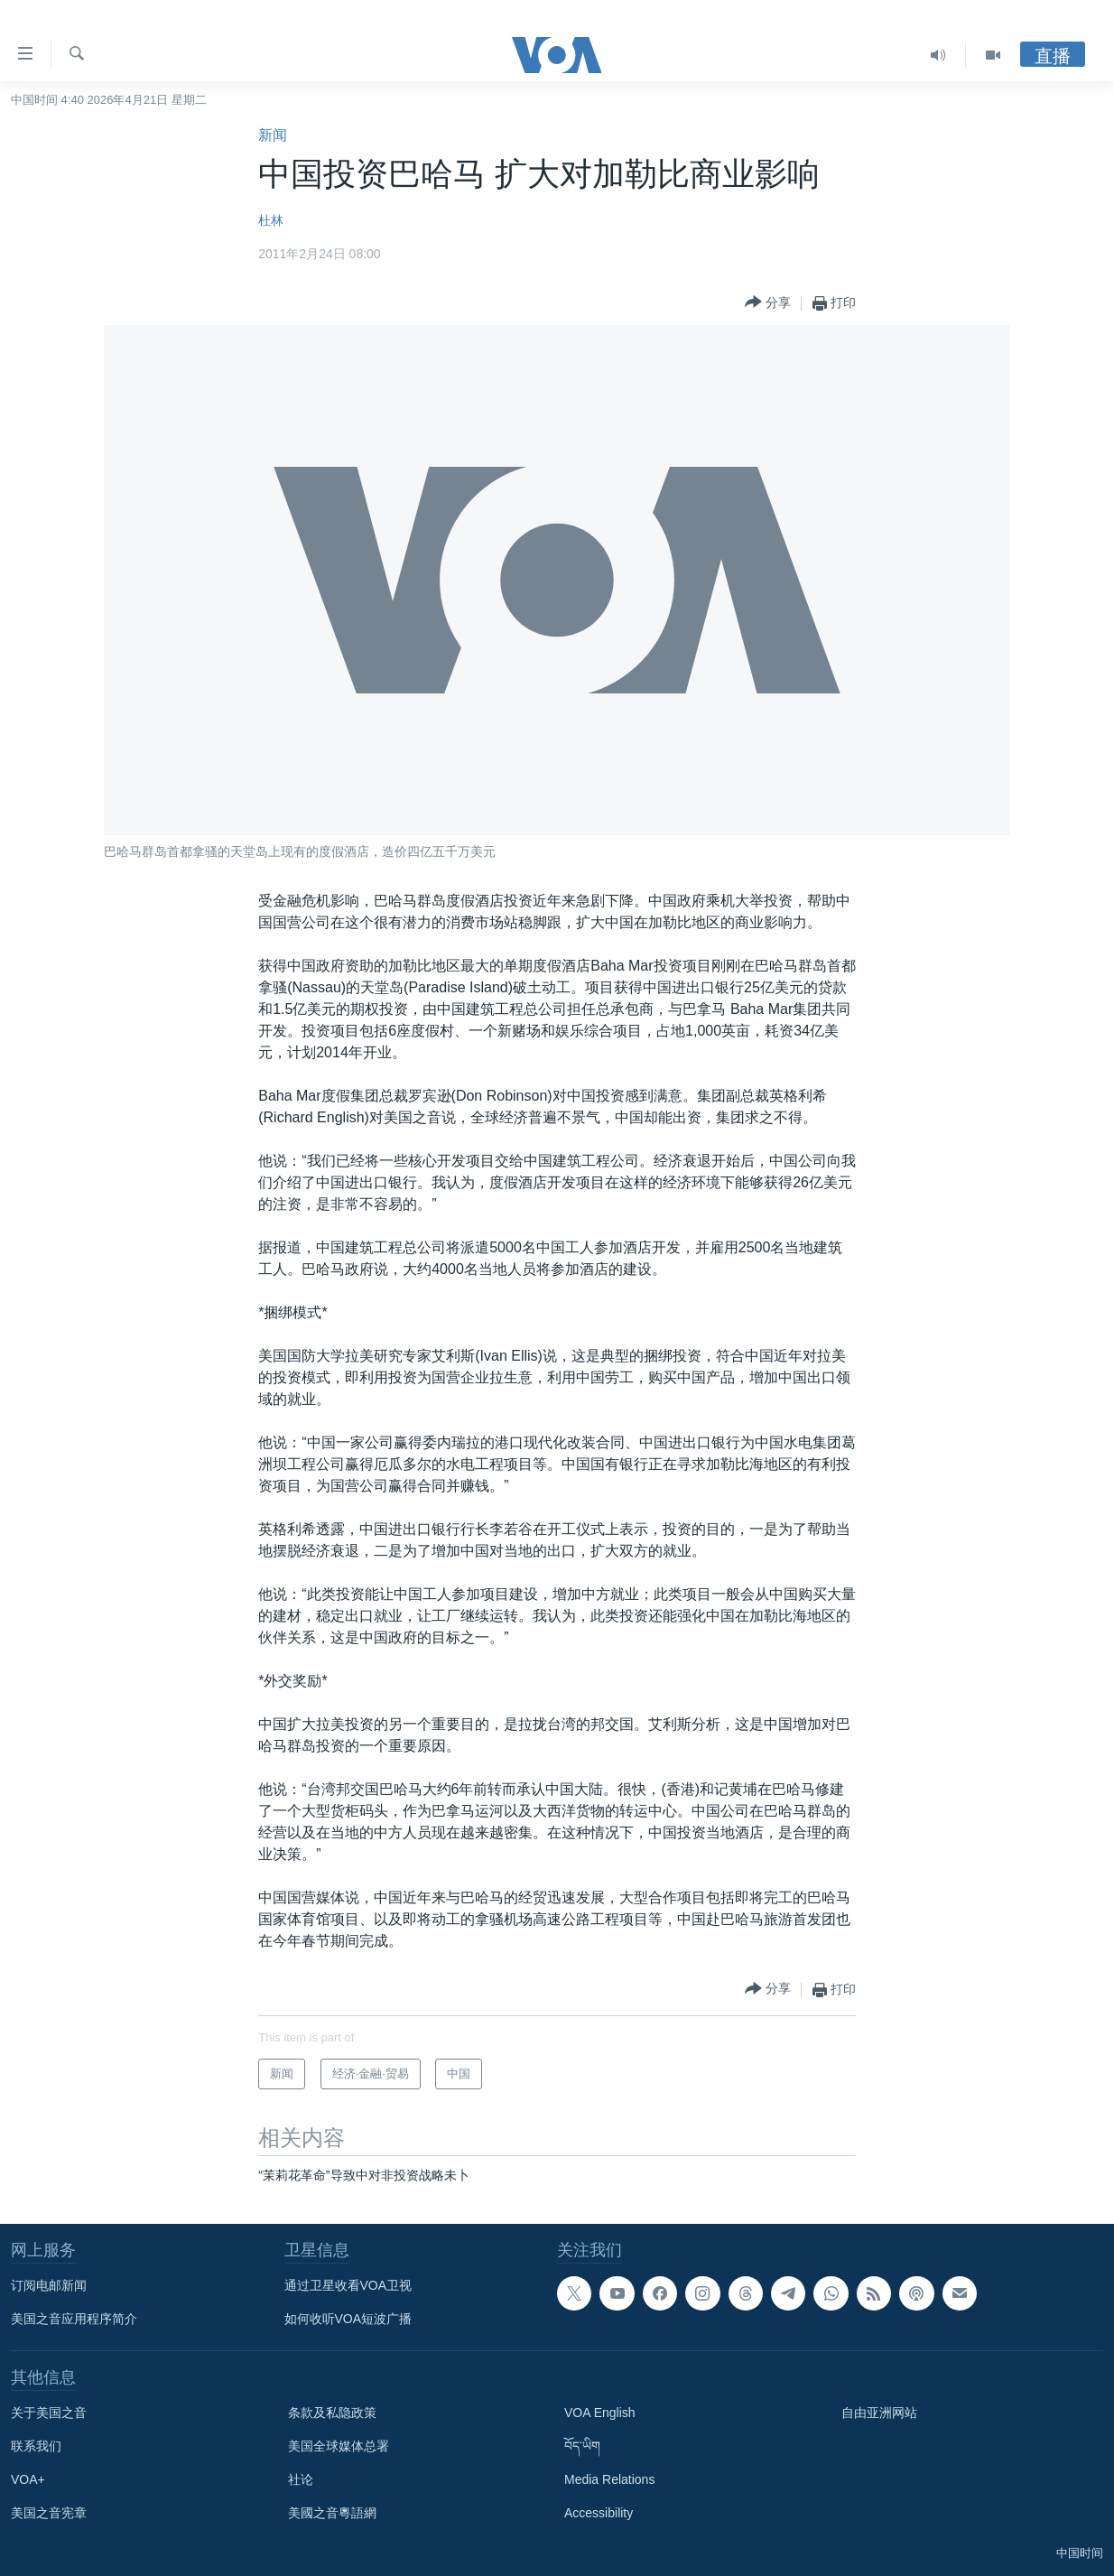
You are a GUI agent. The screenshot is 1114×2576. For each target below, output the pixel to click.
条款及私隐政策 (332, 2412)
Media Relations (609, 2479)
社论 (300, 2479)
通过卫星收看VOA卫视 (348, 2285)
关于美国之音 (49, 2412)
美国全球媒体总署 (338, 2446)
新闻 (272, 135)
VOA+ (28, 2479)
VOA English (600, 2412)
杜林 (270, 220)
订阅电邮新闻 (49, 2285)
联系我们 (36, 2446)
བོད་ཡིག (582, 2446)
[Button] (768, 303)
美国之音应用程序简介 (74, 2318)
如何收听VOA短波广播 (348, 2318)
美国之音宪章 (49, 2513)
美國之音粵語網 (332, 2513)
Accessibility (598, 2513)
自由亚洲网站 (879, 2412)
